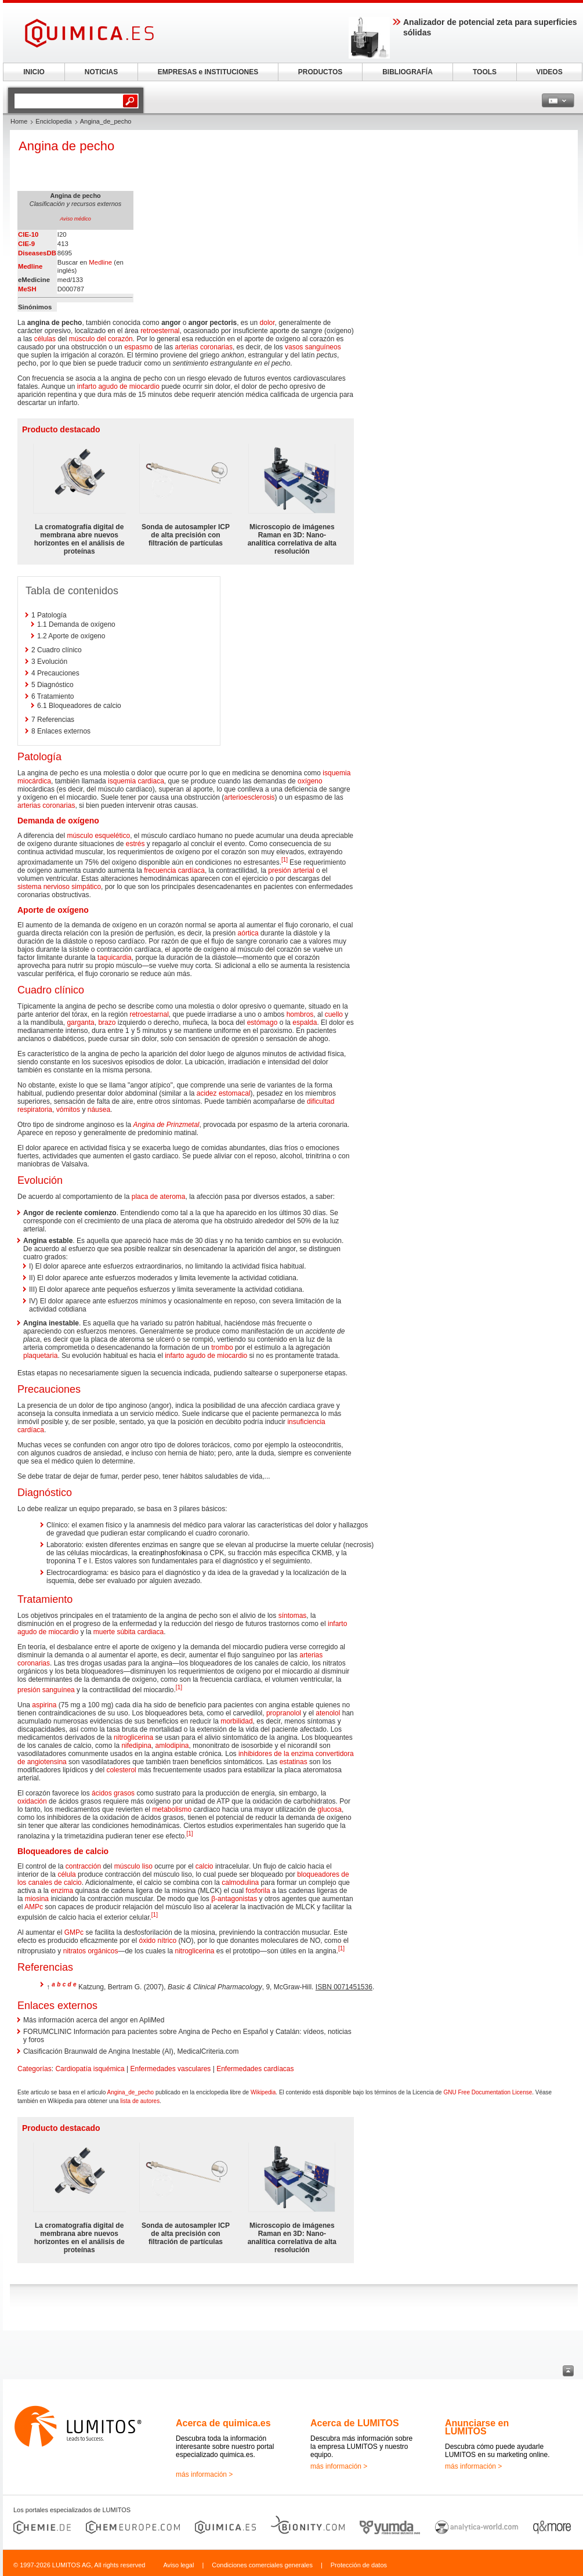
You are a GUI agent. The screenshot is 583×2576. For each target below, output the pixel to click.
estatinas (293, 1762)
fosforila (258, 1891)
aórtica (248, 933)
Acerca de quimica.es (223, 2423)
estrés (135, 844)
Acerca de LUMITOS (354, 2423)
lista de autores (140, 2101)
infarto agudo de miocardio (118, 386)
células (45, 339)
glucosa (330, 1809)
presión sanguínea (46, 1690)
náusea (99, 1109)
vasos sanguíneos (313, 347)
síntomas (292, 1616)
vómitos (68, 1109)
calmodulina (240, 1882)
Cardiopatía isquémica (89, 2069)
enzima (61, 1891)
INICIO (34, 72)
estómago (262, 1022)
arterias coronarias (204, 347)
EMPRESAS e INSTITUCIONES (208, 72)
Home (18, 121)
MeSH (27, 289)
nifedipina (136, 1746)
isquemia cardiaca (136, 781)
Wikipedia (263, 2092)
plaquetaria (40, 1356)
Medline (30, 266)
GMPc (74, 1932)
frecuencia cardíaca (174, 870)
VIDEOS (549, 72)
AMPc (33, 1907)
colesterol (121, 1770)
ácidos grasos (113, 1793)
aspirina (44, 1705)
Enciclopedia (53, 121)
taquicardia (114, 957)
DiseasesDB (37, 253)
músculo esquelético (98, 836)
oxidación (32, 1801)
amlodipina (172, 1746)
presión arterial (291, 870)
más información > (204, 2474)
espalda (304, 1022)
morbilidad (236, 1721)
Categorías (34, 2069)
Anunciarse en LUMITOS (477, 2427)
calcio (204, 1866)
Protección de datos (359, 2564)
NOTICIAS (101, 72)
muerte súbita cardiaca (128, 1632)
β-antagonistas (234, 1899)
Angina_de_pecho (130, 2092)
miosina (37, 1899)
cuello (334, 1014)
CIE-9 (26, 243)
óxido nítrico (157, 1940)
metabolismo (171, 1809)
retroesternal (159, 331)
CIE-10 (28, 234)
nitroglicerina (133, 1737)
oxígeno (310, 781)
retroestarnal (148, 1014)
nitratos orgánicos (90, 1951)
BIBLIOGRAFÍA (407, 72)
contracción (83, 1866)
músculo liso (133, 1866)
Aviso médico (75, 219)
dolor (267, 323)
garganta (80, 1022)
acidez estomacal (224, 1093)
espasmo (138, 347)
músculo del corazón (101, 339)
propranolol (283, 1713)
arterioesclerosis (249, 797)
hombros (300, 1014)
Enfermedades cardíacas (255, 2069)
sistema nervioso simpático (59, 887)
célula (66, 1874)
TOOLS (485, 72)
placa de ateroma (159, 1197)
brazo (106, 1022)
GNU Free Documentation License (487, 2092)
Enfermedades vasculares (171, 2069)
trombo (222, 1347)
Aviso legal (178, 2564)
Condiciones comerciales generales (262, 2564)
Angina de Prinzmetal (166, 1125)
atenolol (328, 1713)
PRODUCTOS (320, 72)
